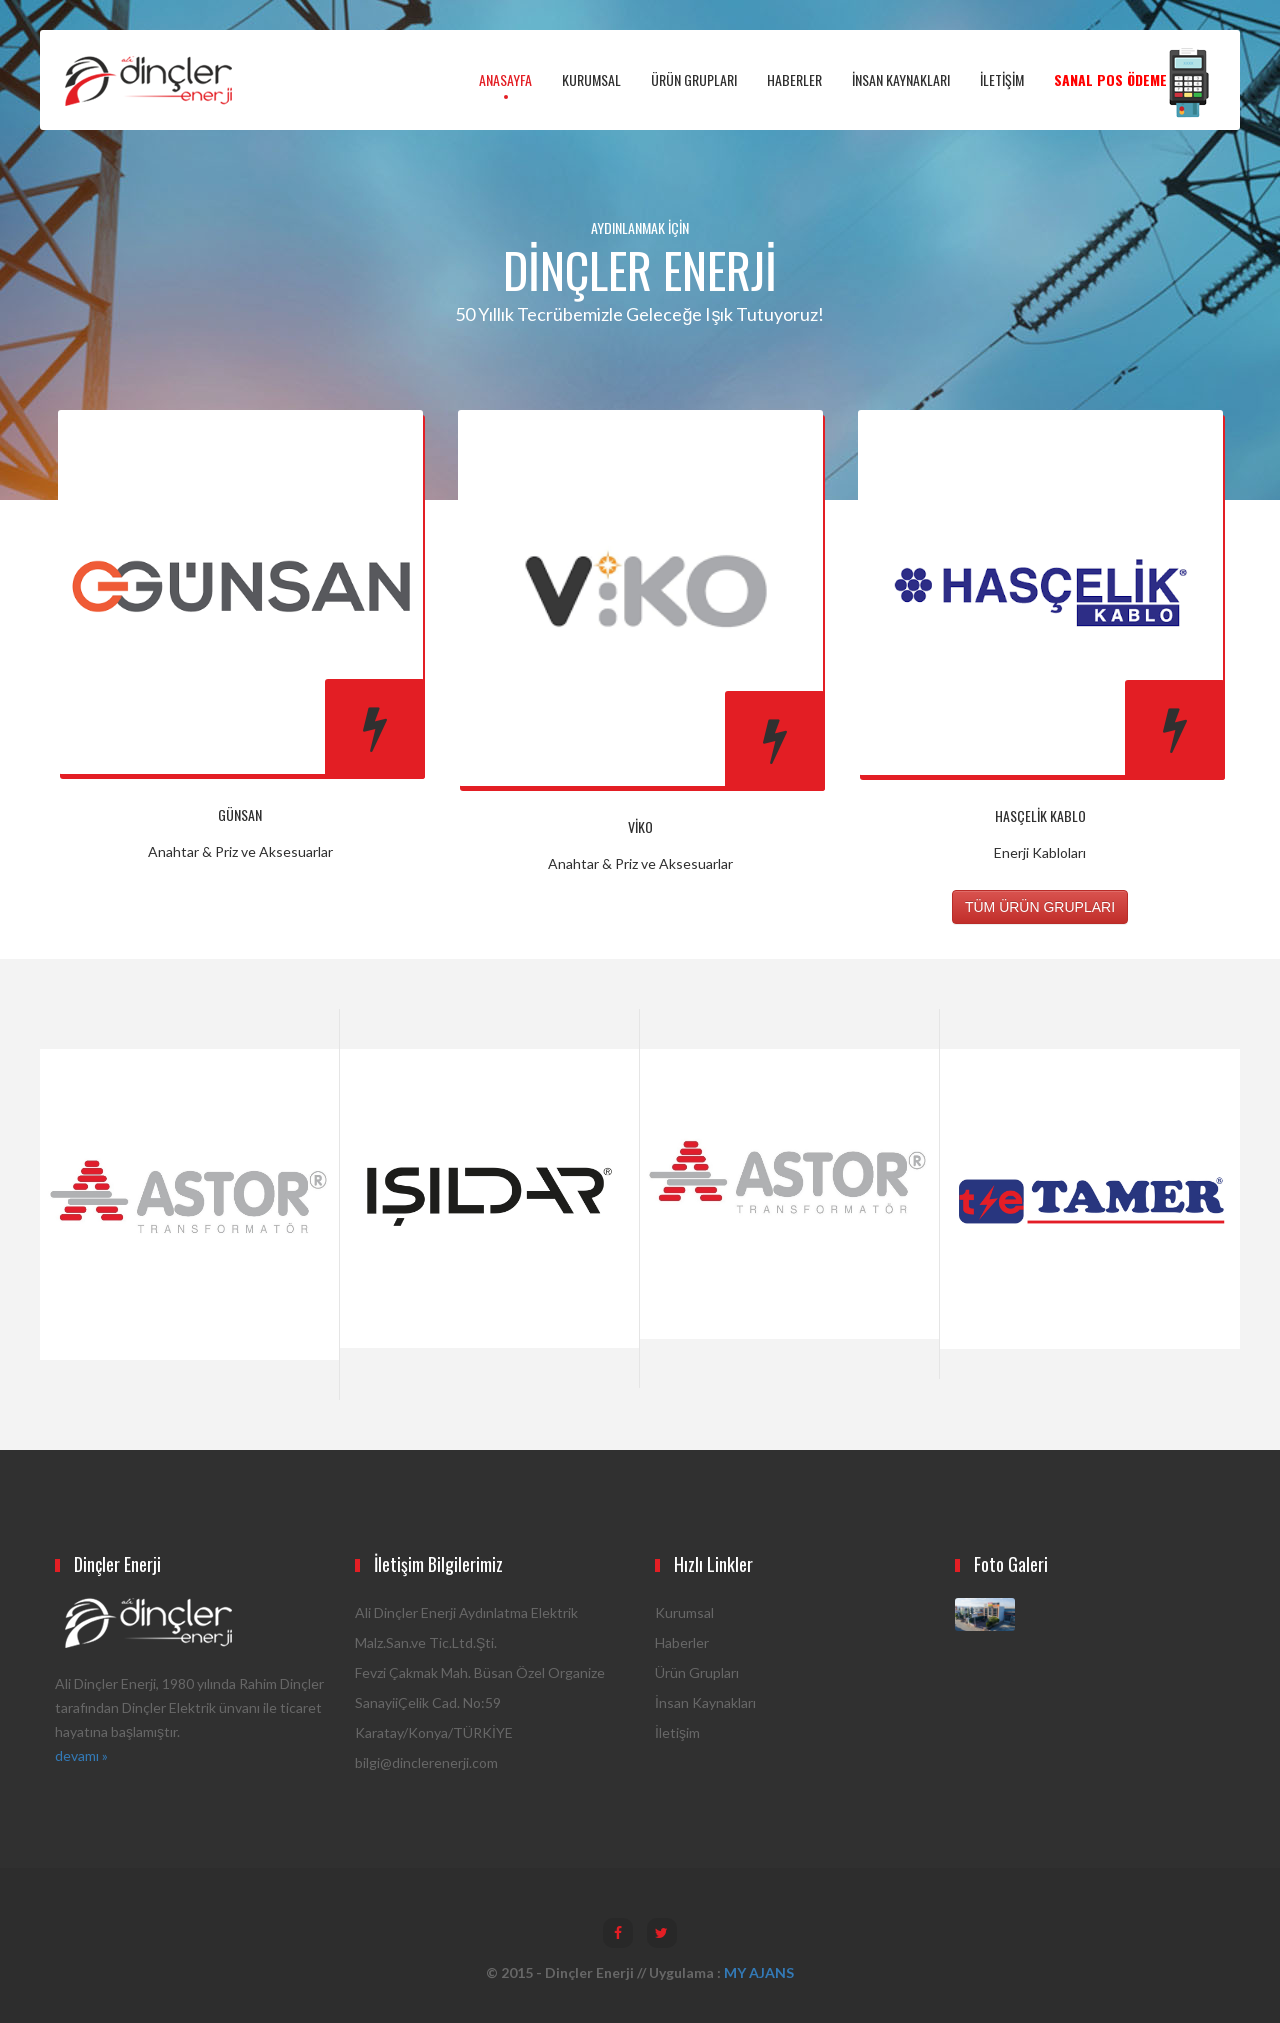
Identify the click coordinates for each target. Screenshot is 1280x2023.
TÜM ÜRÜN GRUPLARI (1040, 907)
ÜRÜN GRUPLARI (694, 79)
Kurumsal (684, 1612)
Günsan (240, 814)
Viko (640, 826)
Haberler (682, 1642)
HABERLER (794, 79)
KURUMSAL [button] (591, 79)
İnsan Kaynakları (705, 1702)
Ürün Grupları (697, 1672)
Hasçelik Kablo (1040, 815)
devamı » (81, 1755)
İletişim (677, 1732)
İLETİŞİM (1002, 79)
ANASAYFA (505, 79)
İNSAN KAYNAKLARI (901, 79)
